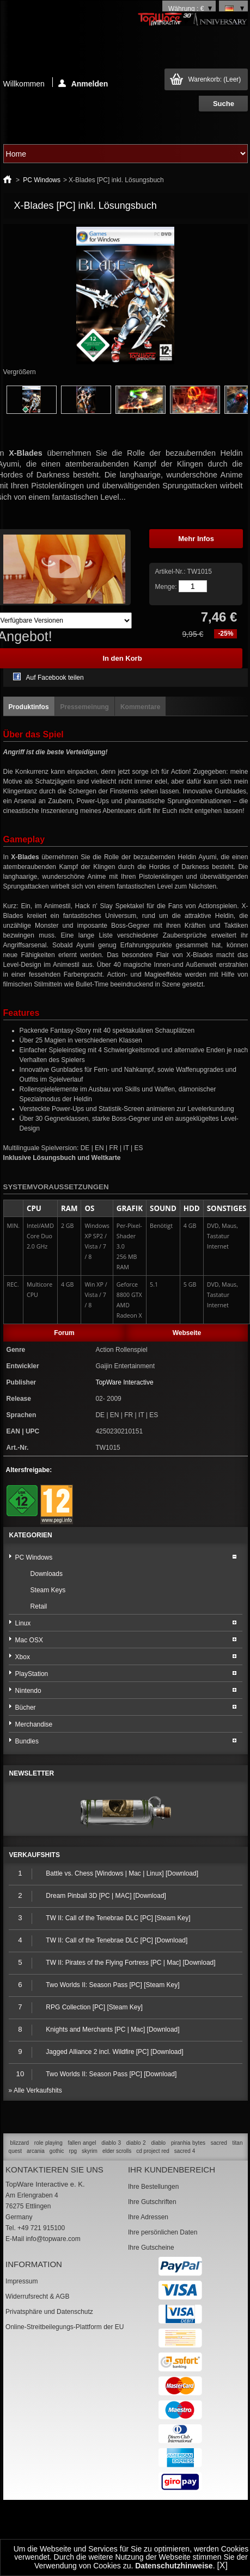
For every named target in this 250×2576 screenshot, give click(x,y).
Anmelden (83, 83)
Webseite (187, 1333)
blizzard (19, 2143)
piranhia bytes (188, 2143)
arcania (36, 2151)
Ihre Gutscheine (151, 2247)
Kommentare (140, 707)
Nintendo (28, 1690)
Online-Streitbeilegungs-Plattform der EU (64, 2327)
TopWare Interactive (124, 1382)
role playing (48, 2143)
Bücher (25, 1707)
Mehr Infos (196, 539)
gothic (57, 2151)
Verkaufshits (34, 1855)
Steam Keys (48, 1590)
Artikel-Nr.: (171, 571)
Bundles (27, 1741)
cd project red (152, 2151)
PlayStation (31, 1674)
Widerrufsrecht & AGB (37, 2296)
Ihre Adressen (148, 2217)
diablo (158, 2143)
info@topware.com (53, 2239)
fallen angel (82, 2143)
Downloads (47, 1574)
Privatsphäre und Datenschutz (49, 2312)
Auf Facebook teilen (55, 677)
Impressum (21, 2281)
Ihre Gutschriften (152, 2202)
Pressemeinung (84, 707)
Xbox (22, 1657)
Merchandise (34, 1724)
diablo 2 (136, 2143)
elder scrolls (116, 2151)
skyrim (89, 2151)
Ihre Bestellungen (153, 2186)
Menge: (165, 587)
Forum (64, 1333)
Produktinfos (29, 707)
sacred (219, 2143)
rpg (73, 2151)
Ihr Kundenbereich (171, 2169)
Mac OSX (29, 1640)
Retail (39, 1606)
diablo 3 (111, 2143)
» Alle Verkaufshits (35, 2090)
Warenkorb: (214, 79)
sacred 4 (184, 2151)
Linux (23, 1623)
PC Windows (41, 180)
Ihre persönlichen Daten (162, 2232)
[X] (222, 2565)
